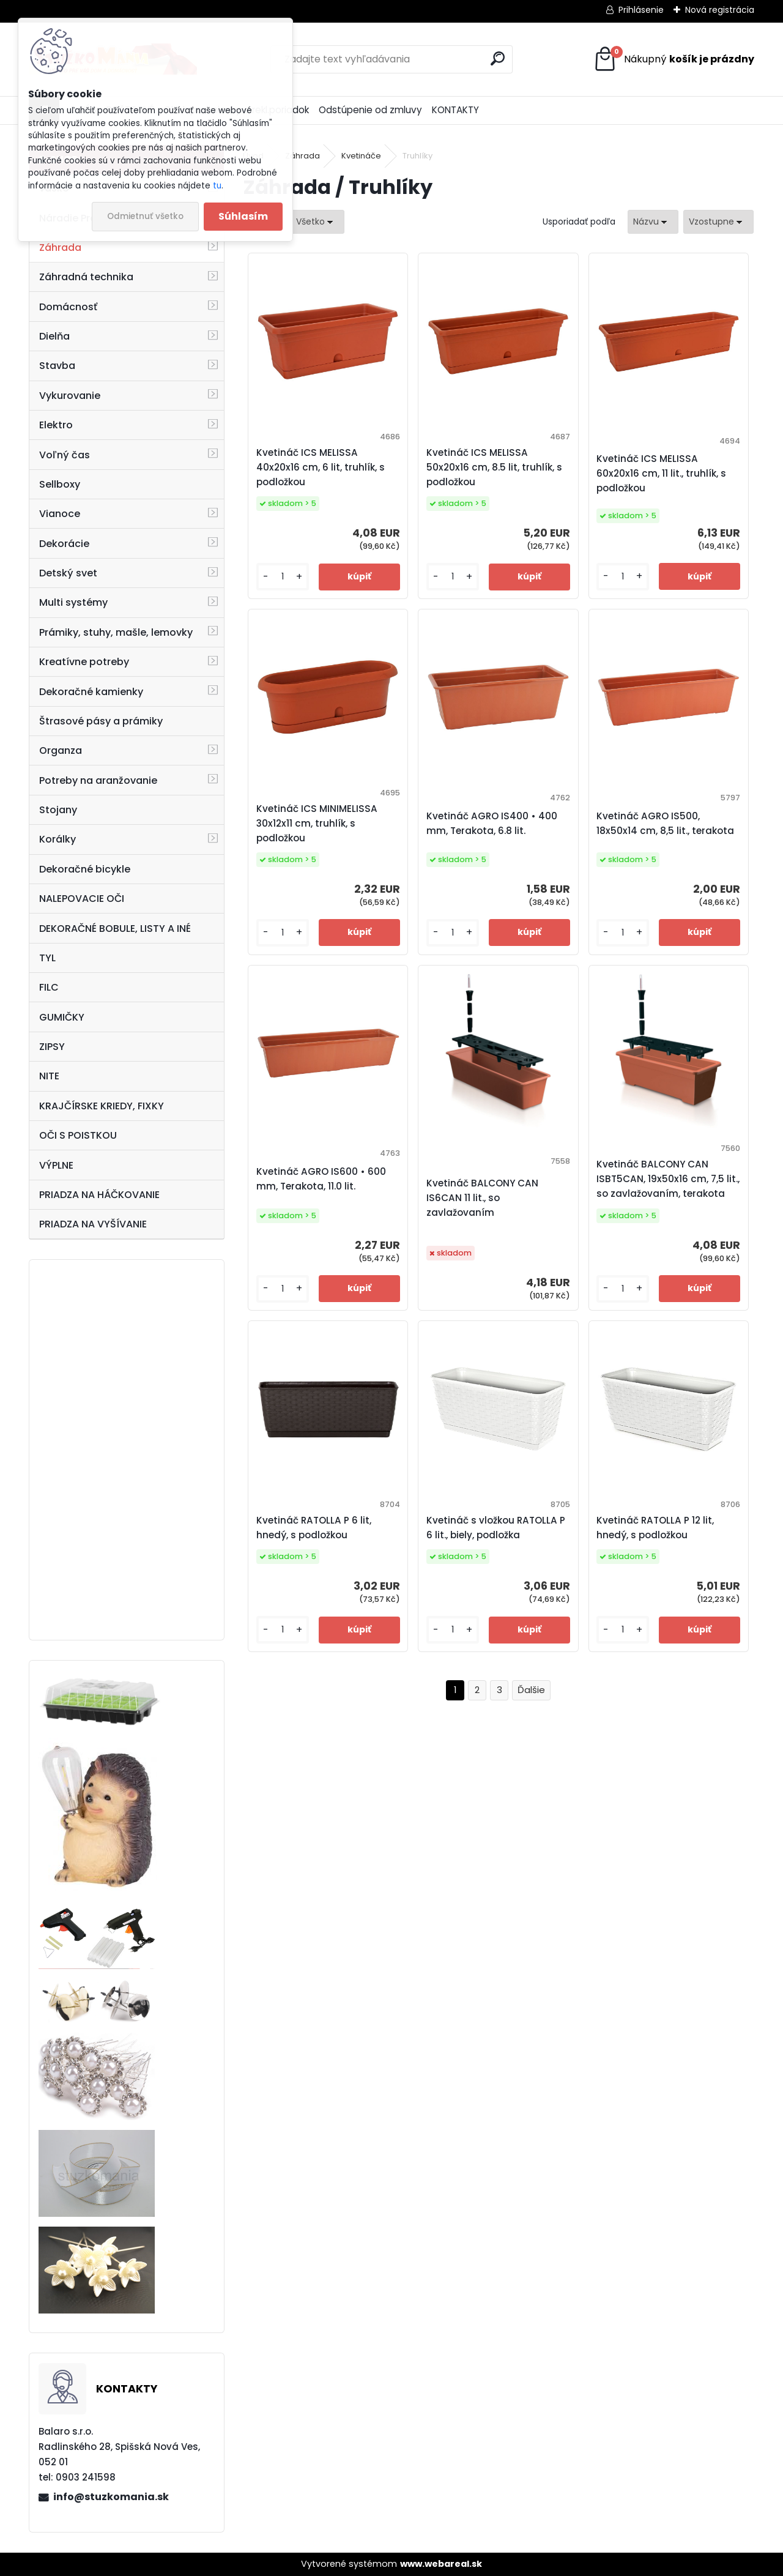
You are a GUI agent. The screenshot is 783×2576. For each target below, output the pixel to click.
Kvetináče (361, 156)
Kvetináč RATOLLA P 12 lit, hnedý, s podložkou (655, 1527)
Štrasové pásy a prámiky (101, 721)
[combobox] (653, 222)
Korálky (57, 839)
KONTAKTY (455, 109)
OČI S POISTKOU (78, 1135)
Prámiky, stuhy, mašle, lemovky (116, 632)
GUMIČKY (61, 1017)
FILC (49, 987)
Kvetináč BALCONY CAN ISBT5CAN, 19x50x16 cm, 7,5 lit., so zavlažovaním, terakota (668, 1179)
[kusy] (282, 576)
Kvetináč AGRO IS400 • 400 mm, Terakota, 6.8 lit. (491, 823)
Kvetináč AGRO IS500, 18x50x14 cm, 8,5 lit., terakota (665, 823)
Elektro (56, 425)
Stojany (58, 810)
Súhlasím (243, 216)
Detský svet (68, 573)
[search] (498, 58)
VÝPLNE (56, 1165)
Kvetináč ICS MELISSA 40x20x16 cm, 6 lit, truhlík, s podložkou (320, 467)
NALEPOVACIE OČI (81, 899)
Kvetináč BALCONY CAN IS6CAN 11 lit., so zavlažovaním (482, 1198)
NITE (49, 1076)
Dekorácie (64, 544)
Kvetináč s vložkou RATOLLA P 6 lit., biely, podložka (495, 1527)
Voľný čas (64, 455)
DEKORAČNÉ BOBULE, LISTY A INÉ (115, 928)
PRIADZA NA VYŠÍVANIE (93, 1224)
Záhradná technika (86, 277)
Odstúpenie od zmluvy (370, 109)
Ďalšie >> (531, 1690)
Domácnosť (68, 307)
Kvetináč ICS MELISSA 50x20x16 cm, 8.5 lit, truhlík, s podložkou (494, 467)
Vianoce (59, 514)
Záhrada (60, 247)
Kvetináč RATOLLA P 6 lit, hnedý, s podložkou (313, 1527)
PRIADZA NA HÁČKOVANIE (99, 1195)
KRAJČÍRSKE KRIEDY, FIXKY (101, 1106)
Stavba (57, 366)
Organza (60, 750)
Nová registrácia (719, 10)
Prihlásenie (641, 10)
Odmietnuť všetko (145, 216)
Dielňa (54, 336)
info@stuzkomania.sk (111, 2497)
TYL (47, 958)
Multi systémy (73, 602)
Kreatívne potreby (84, 662)
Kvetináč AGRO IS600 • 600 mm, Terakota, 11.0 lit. (321, 1179)
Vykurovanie (69, 396)
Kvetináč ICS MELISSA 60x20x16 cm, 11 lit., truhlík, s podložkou (661, 473)
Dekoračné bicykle (84, 869)
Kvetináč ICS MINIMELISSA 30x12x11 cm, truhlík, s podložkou (316, 823)
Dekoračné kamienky (91, 692)
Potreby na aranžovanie (98, 780)
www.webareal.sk (441, 2564)
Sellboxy (59, 484)
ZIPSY (52, 1047)
